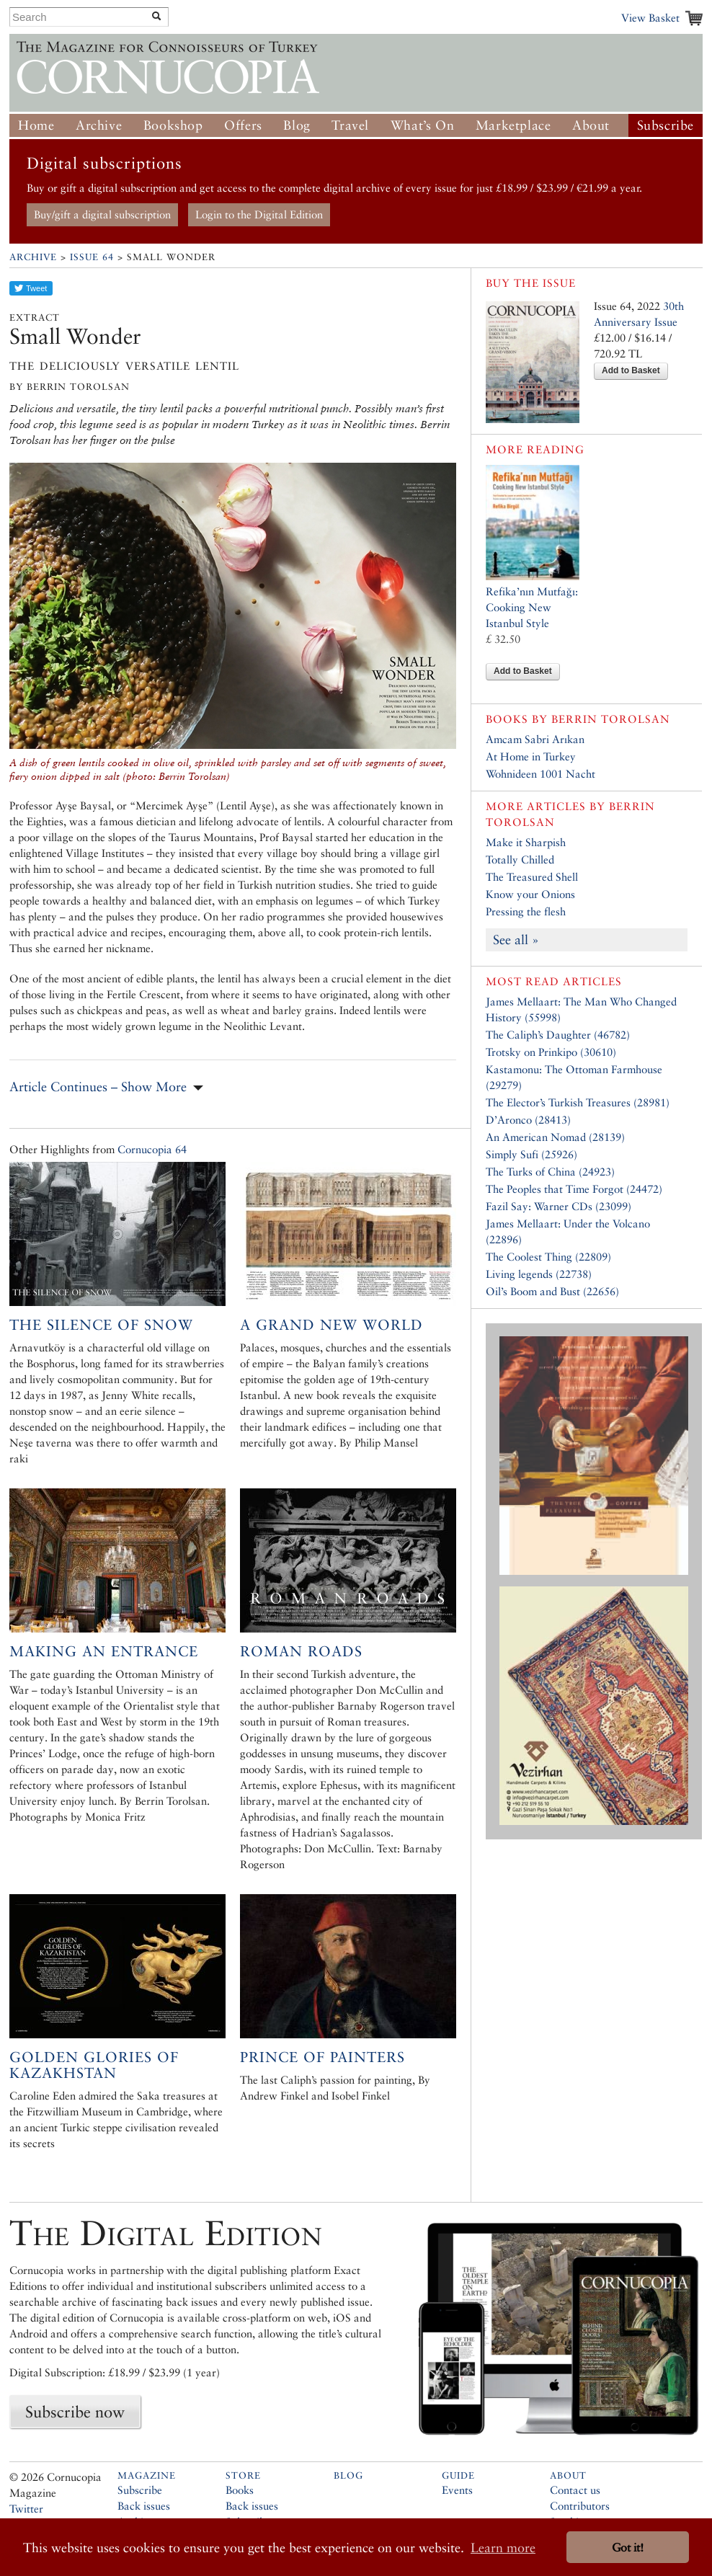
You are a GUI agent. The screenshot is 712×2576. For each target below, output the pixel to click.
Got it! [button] (628, 2547)
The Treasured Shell (532, 877)
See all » (516, 939)
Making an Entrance (103, 1651)
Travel (350, 125)
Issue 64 (92, 257)
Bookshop (173, 125)
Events (457, 2490)
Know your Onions (530, 894)
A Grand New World (331, 1324)
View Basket (650, 18)
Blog (296, 125)
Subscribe (665, 125)
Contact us (575, 2490)
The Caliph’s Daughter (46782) (558, 1035)
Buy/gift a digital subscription (102, 214)
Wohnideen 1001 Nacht (540, 774)
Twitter (26, 2508)
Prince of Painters (322, 2057)
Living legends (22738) (539, 1274)
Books (240, 2490)
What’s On (422, 125)
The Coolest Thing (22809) (548, 1257)
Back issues (143, 2506)
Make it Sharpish (526, 842)
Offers (243, 125)
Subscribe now (75, 2411)
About (591, 125)
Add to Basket (631, 370)
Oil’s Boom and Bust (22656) (552, 1291)
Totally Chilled (520, 859)
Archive (99, 125)
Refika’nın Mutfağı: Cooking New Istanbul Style (532, 607)
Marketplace (513, 125)
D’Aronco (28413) (528, 1120)
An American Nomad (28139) (555, 1137)
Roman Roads (301, 1651)
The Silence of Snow (101, 1324)
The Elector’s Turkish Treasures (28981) (577, 1102)
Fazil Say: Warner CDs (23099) (558, 1206)
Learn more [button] (503, 2547)
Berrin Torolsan (610, 719)
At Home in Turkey (531, 756)
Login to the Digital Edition (259, 214)
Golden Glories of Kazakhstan (94, 2065)
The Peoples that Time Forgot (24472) (574, 1189)
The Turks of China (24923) (550, 1171)
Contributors (580, 2506)
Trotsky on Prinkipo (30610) (551, 1052)
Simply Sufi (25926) (531, 1154)
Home (36, 125)
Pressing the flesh (526, 911)
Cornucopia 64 (152, 1149)
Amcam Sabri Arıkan (535, 739)
